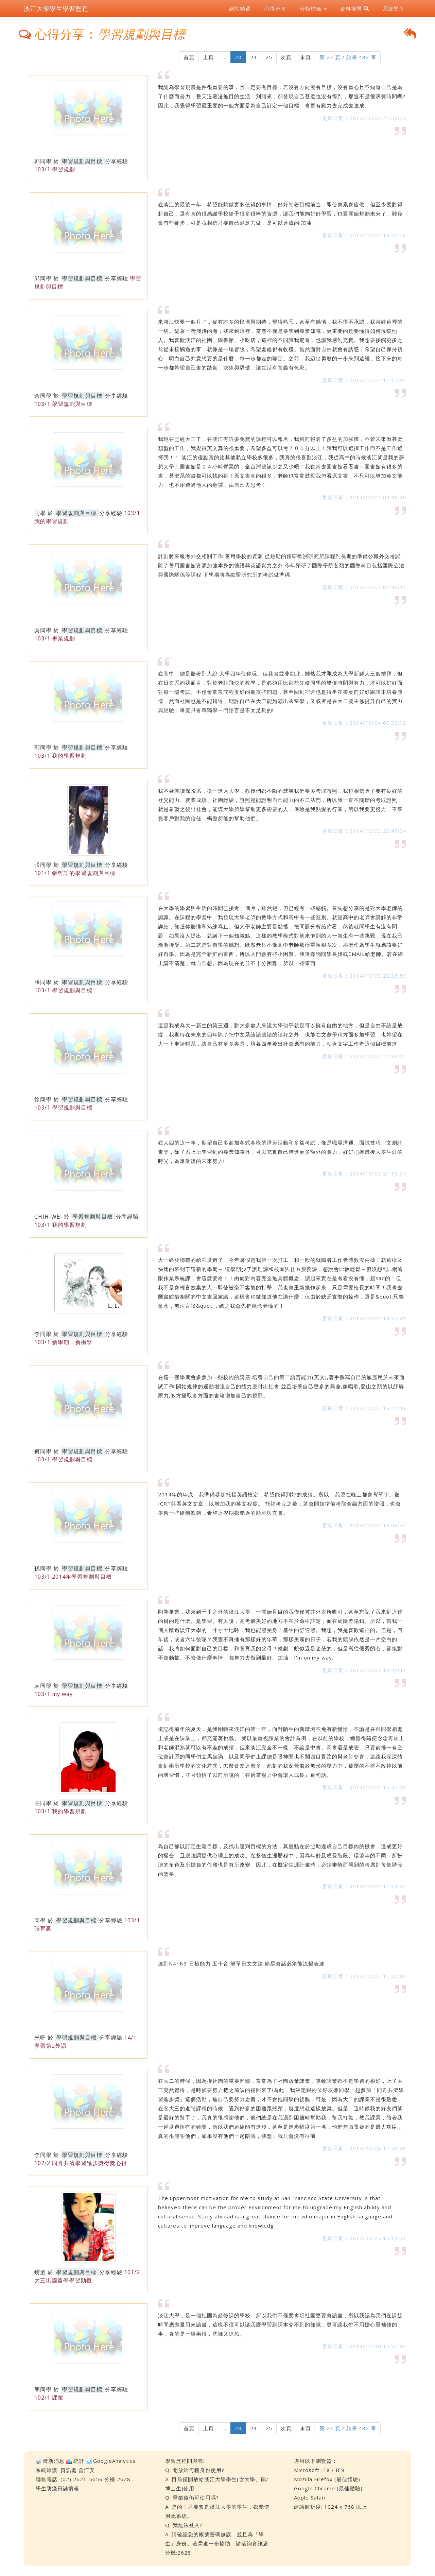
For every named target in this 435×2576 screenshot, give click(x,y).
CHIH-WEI (48, 1216)
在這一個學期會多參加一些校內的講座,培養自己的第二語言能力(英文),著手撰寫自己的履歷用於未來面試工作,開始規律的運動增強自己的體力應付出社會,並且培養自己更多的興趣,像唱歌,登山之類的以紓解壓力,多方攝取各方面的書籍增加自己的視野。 (281, 1386)
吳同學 (43, 630)
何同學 (43, 1451)
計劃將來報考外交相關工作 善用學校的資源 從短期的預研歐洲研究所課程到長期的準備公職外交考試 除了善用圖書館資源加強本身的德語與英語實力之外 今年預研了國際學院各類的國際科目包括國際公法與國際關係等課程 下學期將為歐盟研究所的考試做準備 (281, 565)
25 (268, 57)
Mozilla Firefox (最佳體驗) (327, 2479)
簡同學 (43, 2389)
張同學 (43, 865)
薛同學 (43, 982)
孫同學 (43, 1568)
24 (253, 57)
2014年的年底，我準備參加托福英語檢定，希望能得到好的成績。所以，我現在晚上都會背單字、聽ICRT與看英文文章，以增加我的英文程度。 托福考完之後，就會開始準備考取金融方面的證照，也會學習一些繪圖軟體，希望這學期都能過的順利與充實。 (279, 1503)
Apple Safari (310, 2497)
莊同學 (43, 1803)
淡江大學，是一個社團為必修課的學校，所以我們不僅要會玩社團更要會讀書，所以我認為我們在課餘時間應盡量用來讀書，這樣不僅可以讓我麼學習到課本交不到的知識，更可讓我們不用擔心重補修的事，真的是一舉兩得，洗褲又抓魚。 (280, 2324)
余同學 (43, 395)
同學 (40, 513)
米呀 (40, 2037)
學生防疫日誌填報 (57, 2488)
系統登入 (393, 8)
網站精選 (240, 8)
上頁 (208, 57)
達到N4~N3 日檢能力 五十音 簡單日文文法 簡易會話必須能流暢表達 (241, 1963)
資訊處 (68, 2470)
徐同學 (43, 1099)
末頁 (305, 57)
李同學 (43, 1334)
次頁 (286, 57)
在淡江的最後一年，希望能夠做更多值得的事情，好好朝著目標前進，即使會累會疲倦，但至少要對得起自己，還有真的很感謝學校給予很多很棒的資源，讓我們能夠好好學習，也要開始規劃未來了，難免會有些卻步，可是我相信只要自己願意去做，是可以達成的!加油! (280, 213)
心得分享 (275, 8)
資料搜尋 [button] (354, 8)
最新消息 (54, 2460)
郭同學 (43, 161)
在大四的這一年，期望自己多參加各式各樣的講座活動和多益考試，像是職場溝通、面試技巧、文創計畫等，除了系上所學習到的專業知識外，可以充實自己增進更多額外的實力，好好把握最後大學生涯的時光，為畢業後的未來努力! (280, 1151)
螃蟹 (40, 2272)
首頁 (189, 57)
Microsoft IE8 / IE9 (319, 2470)
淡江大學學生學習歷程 (56, 8)
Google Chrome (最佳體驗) (328, 2488)
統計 (78, 2460)
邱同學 (43, 278)
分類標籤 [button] (313, 8)
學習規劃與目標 (82, 161)
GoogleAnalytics (114, 2460)
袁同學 (43, 1685)
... (224, 57)
